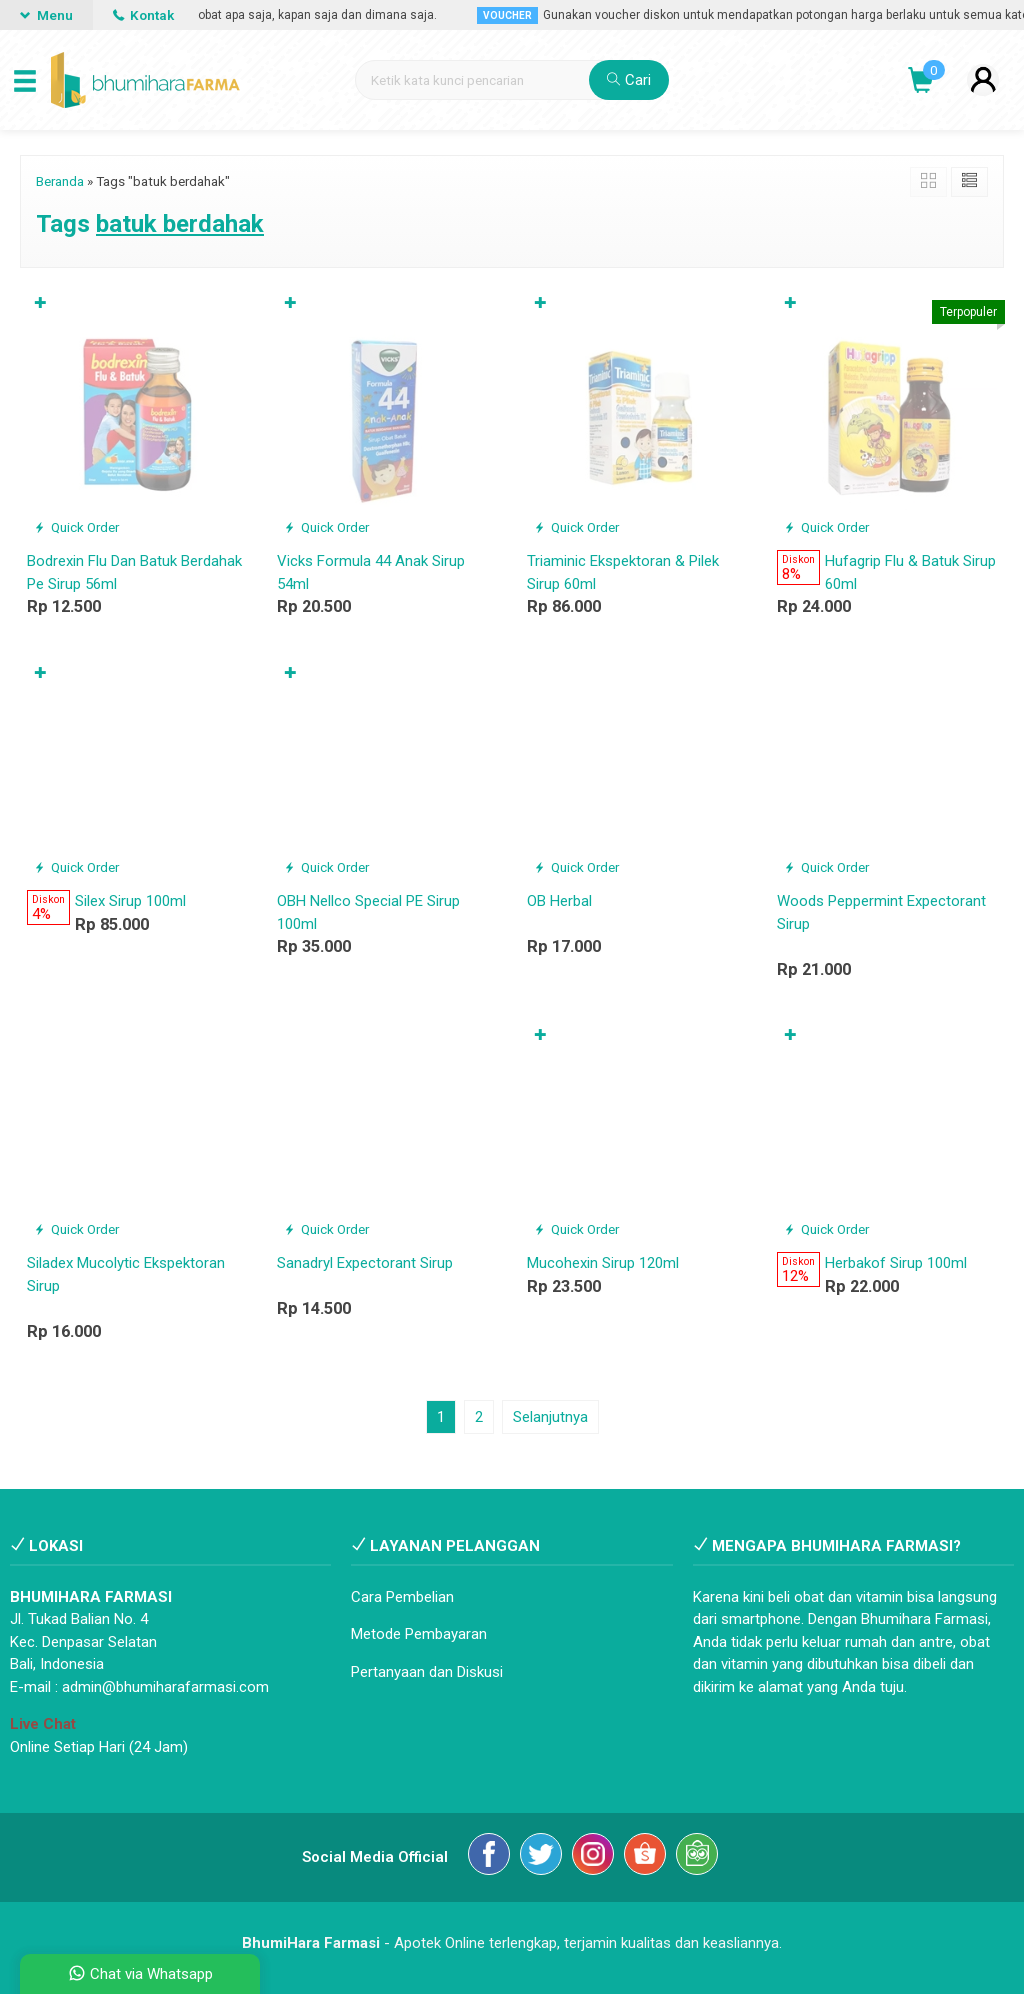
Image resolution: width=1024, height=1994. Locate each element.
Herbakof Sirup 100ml (896, 1263)
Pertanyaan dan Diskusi (427, 1672)
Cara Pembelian (402, 1597)
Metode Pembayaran (419, 1634)
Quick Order (76, 527)
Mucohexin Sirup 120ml (603, 1263)
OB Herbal (559, 901)
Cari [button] (629, 80)
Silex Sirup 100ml (130, 901)
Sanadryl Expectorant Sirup (365, 1263)
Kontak (143, 15)
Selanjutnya (550, 1417)
